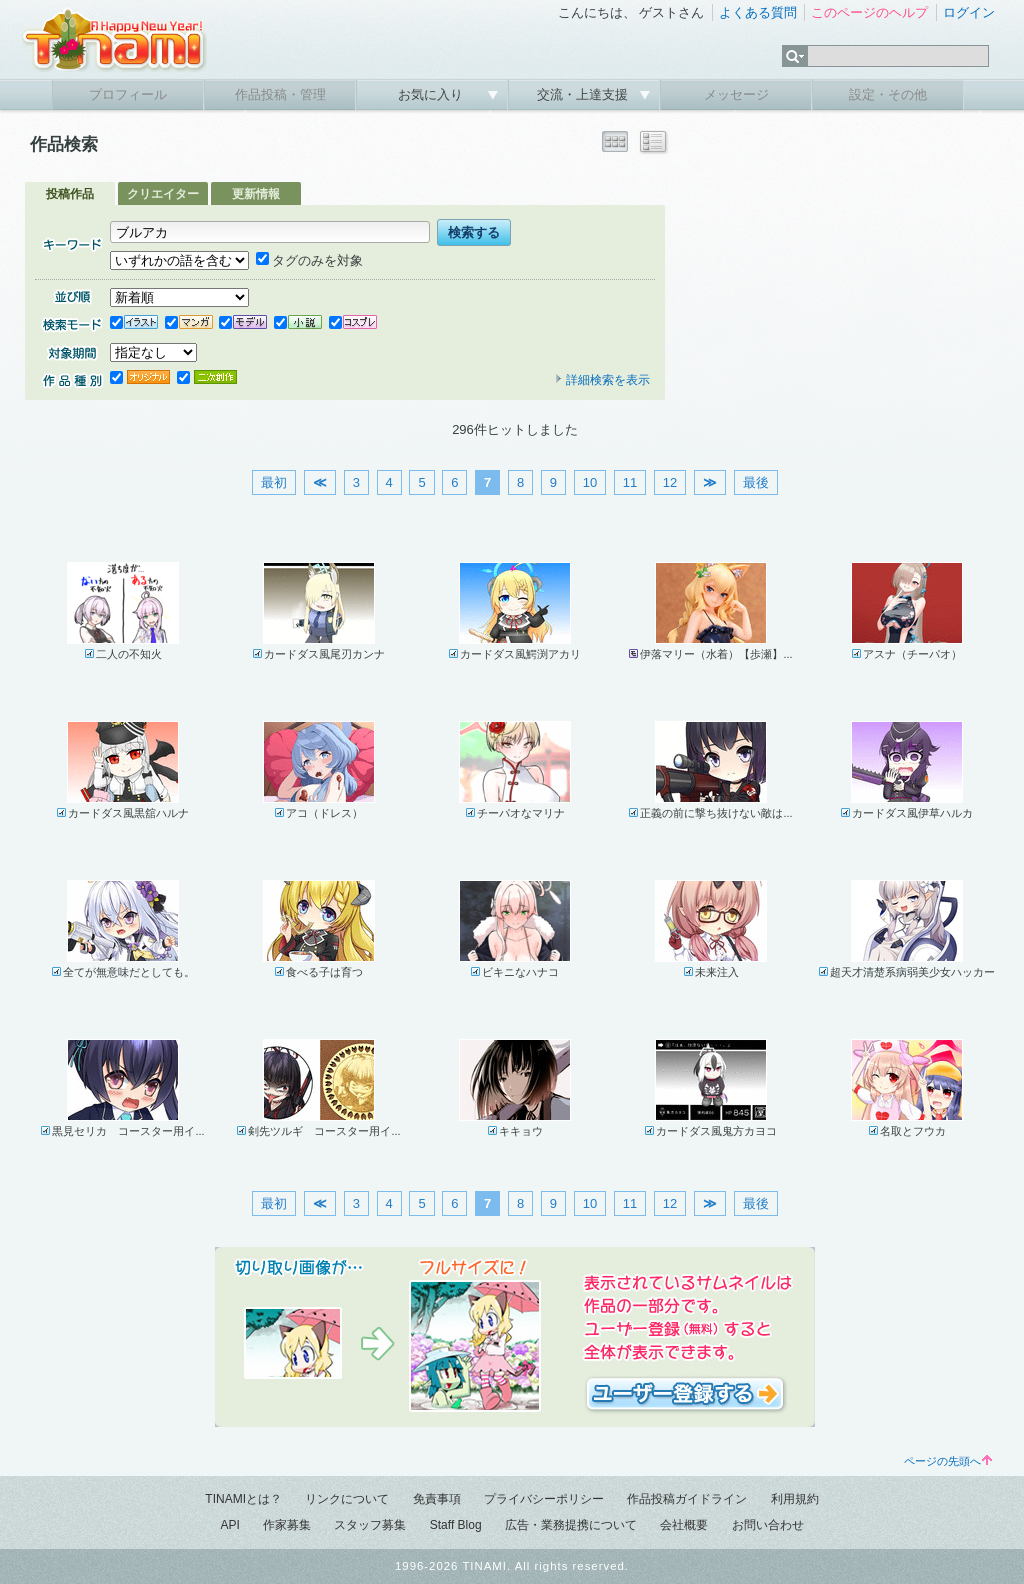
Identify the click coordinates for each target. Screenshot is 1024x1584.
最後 (756, 482)
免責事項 (437, 1499)
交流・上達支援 (584, 94)
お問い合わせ (768, 1525)
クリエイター (163, 194)
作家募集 (287, 1525)
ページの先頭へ (948, 1461)
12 (670, 482)
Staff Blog (456, 1525)
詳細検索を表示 (602, 380)
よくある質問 (758, 12)
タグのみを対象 (309, 260)
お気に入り (432, 94)
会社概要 (684, 1525)
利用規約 (795, 1499)
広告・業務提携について (571, 1525)
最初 (274, 482)
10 (590, 482)
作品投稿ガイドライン (687, 1499)
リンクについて (347, 1499)
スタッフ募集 (370, 1525)
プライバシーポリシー (544, 1499)
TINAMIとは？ (243, 1499)
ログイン (969, 12)
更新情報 (256, 194)
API (229, 1525)
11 (630, 482)
